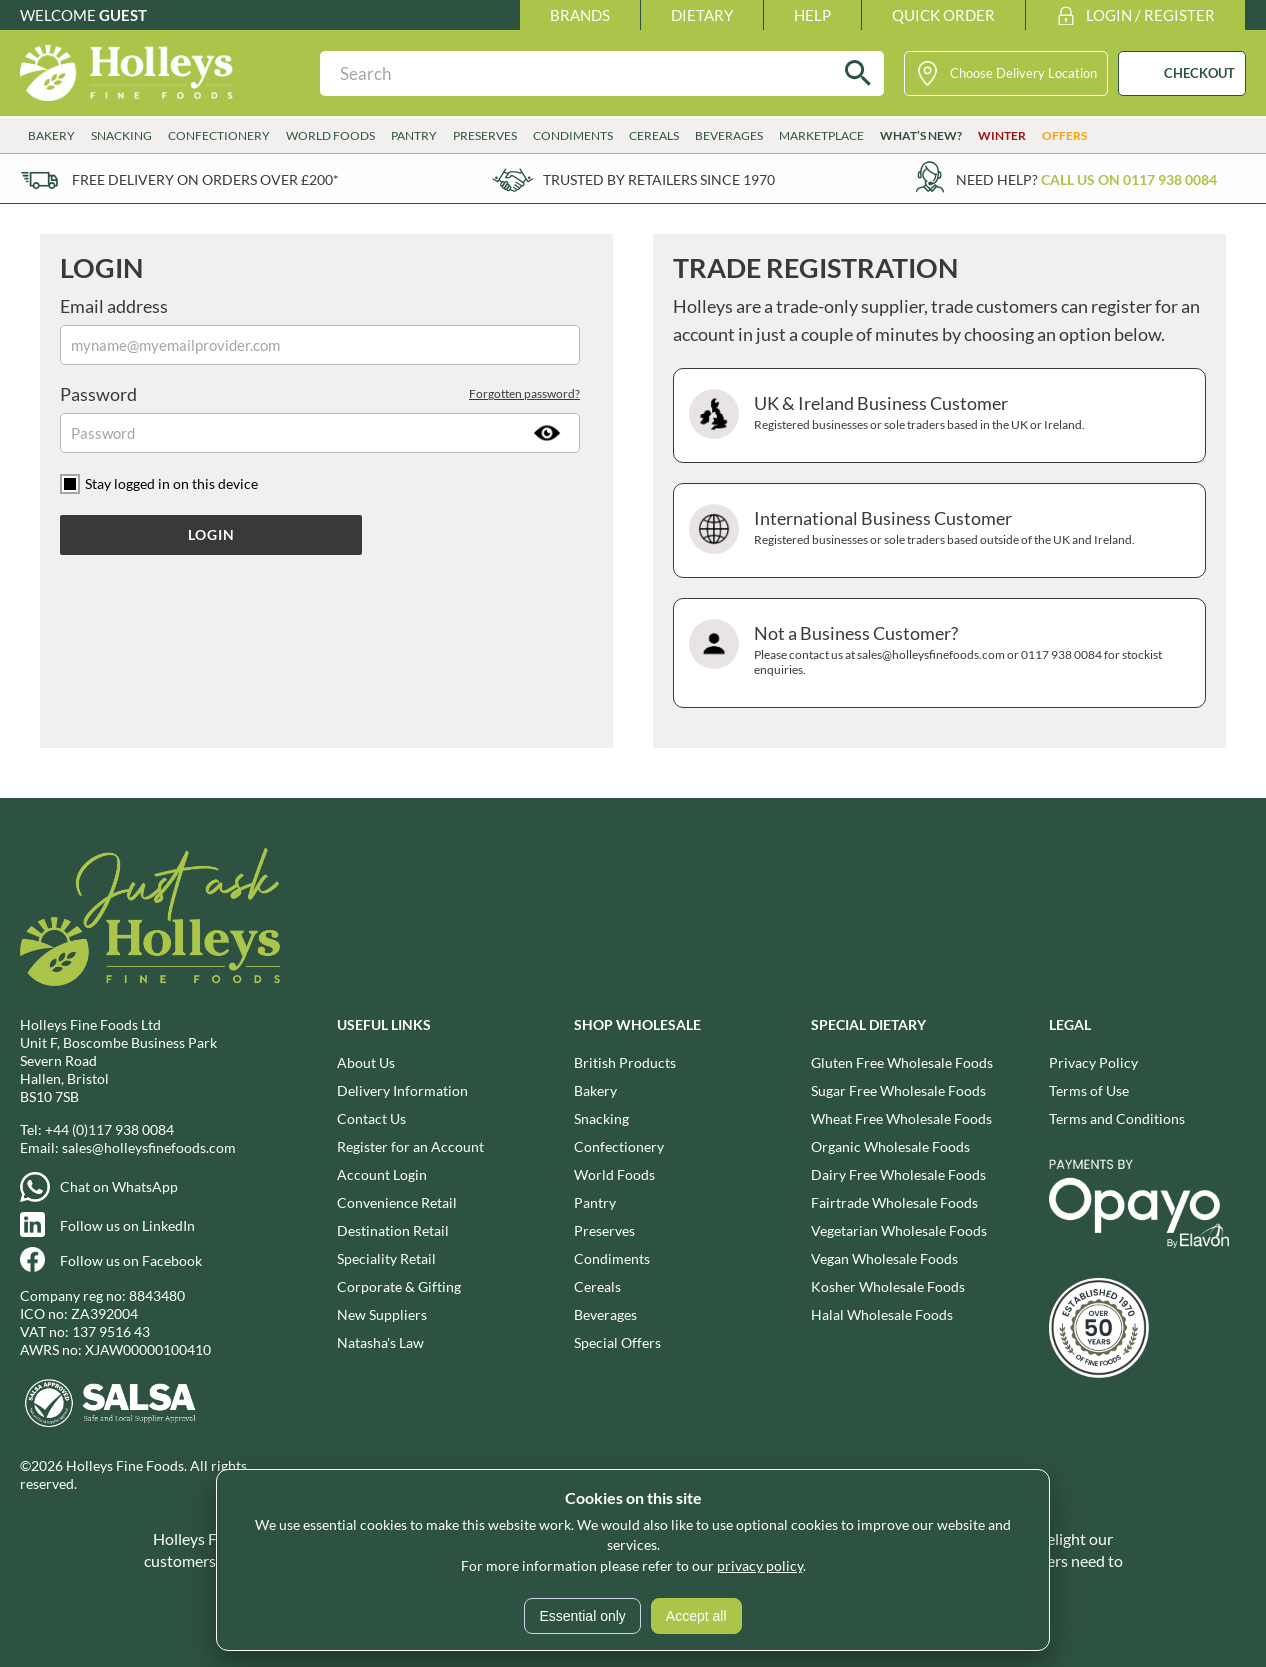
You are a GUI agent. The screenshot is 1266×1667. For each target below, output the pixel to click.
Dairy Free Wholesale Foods (898, 1174)
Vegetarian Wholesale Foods (899, 1230)
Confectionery (219, 135)
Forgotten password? (524, 393)
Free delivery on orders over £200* (205, 179)
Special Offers (617, 1342)
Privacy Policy (1093, 1062)
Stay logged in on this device (171, 483)
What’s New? (921, 135)
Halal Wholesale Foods (882, 1314)
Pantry (414, 135)
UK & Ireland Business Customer (937, 415)
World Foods (330, 135)
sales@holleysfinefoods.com (149, 1147)
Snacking (121, 135)
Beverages (729, 135)
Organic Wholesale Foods (890, 1146)
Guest (123, 15)
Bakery (51, 135)
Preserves (485, 135)
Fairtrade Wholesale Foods (894, 1202)
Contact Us (371, 1118)
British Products (625, 1062)
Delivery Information (402, 1090)
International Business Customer (937, 530)
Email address (114, 306)
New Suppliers (382, 1314)
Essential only (582, 1616)
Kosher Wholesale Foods (888, 1286)
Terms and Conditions (1117, 1118)
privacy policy (760, 1565)
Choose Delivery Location (1023, 73)
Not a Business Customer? (937, 653)
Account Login (382, 1174)
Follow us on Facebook (131, 1260)
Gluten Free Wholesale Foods (902, 1062)
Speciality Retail (386, 1258)
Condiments (573, 135)
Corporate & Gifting (399, 1286)
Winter (1002, 135)
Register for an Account (410, 1146)
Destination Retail (393, 1230)
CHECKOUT (1199, 73)
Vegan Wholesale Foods (884, 1258)
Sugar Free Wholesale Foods (898, 1090)
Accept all (696, 1616)
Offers (1064, 135)
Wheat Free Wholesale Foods (901, 1118)
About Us (366, 1062)
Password (320, 394)
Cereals (654, 135)
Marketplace (821, 135)
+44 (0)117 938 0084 (109, 1129)
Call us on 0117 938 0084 (1129, 179)
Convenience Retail (397, 1202)
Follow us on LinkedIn (127, 1225)
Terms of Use (1089, 1090)
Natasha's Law (380, 1342)
